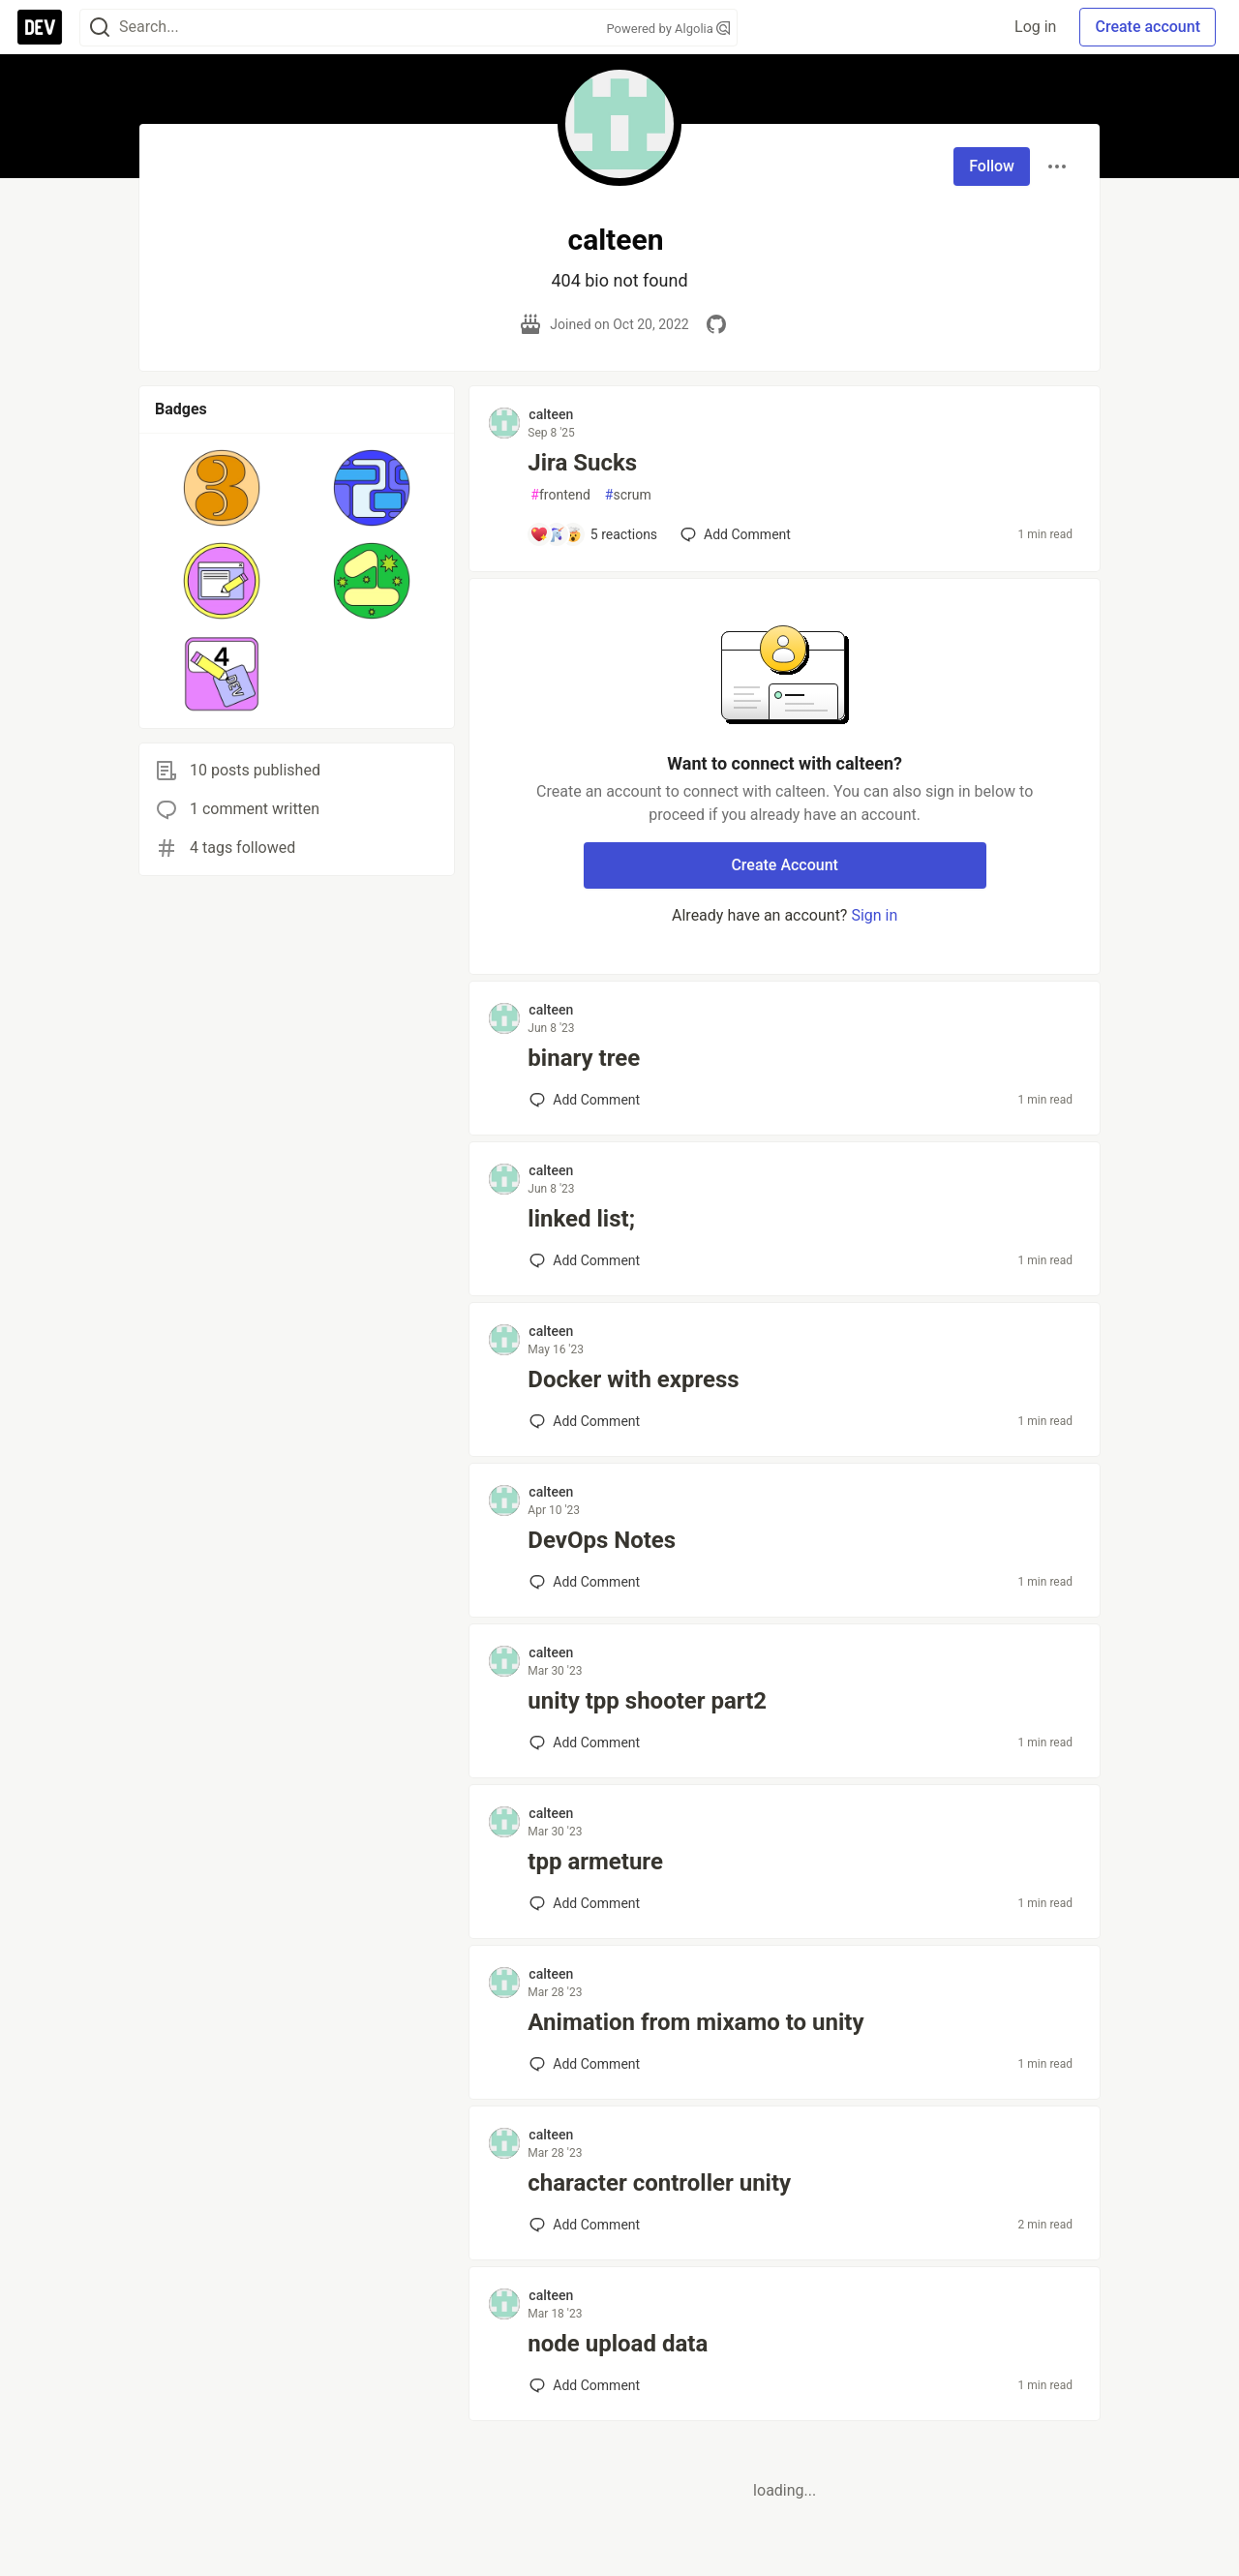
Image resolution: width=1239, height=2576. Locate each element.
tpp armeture (595, 1861)
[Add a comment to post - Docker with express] (584, 1421)
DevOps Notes (602, 1540)
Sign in (874, 915)
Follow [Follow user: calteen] (991, 166)
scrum (628, 495)
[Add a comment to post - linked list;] (584, 1260)
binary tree (584, 1058)
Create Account (784, 865)
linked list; (581, 1218)
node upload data (618, 2343)
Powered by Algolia (668, 28)
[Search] (99, 27)
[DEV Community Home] (39, 27)
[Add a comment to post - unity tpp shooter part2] (584, 1742)
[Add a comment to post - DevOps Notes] (584, 1581)
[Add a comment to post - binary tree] (584, 1099)
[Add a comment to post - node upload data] (584, 2385)
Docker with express (633, 1379)
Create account (1147, 26)
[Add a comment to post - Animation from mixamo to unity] (584, 2063)
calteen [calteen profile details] (551, 414)
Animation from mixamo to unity (695, 2022)
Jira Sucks (582, 462)
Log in (1035, 26)
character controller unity (659, 2183)
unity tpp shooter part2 (647, 1700)
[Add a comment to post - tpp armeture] (584, 1903)
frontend (559, 495)
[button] (222, 488)
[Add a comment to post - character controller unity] (584, 2224)
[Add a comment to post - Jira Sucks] (593, 534)
